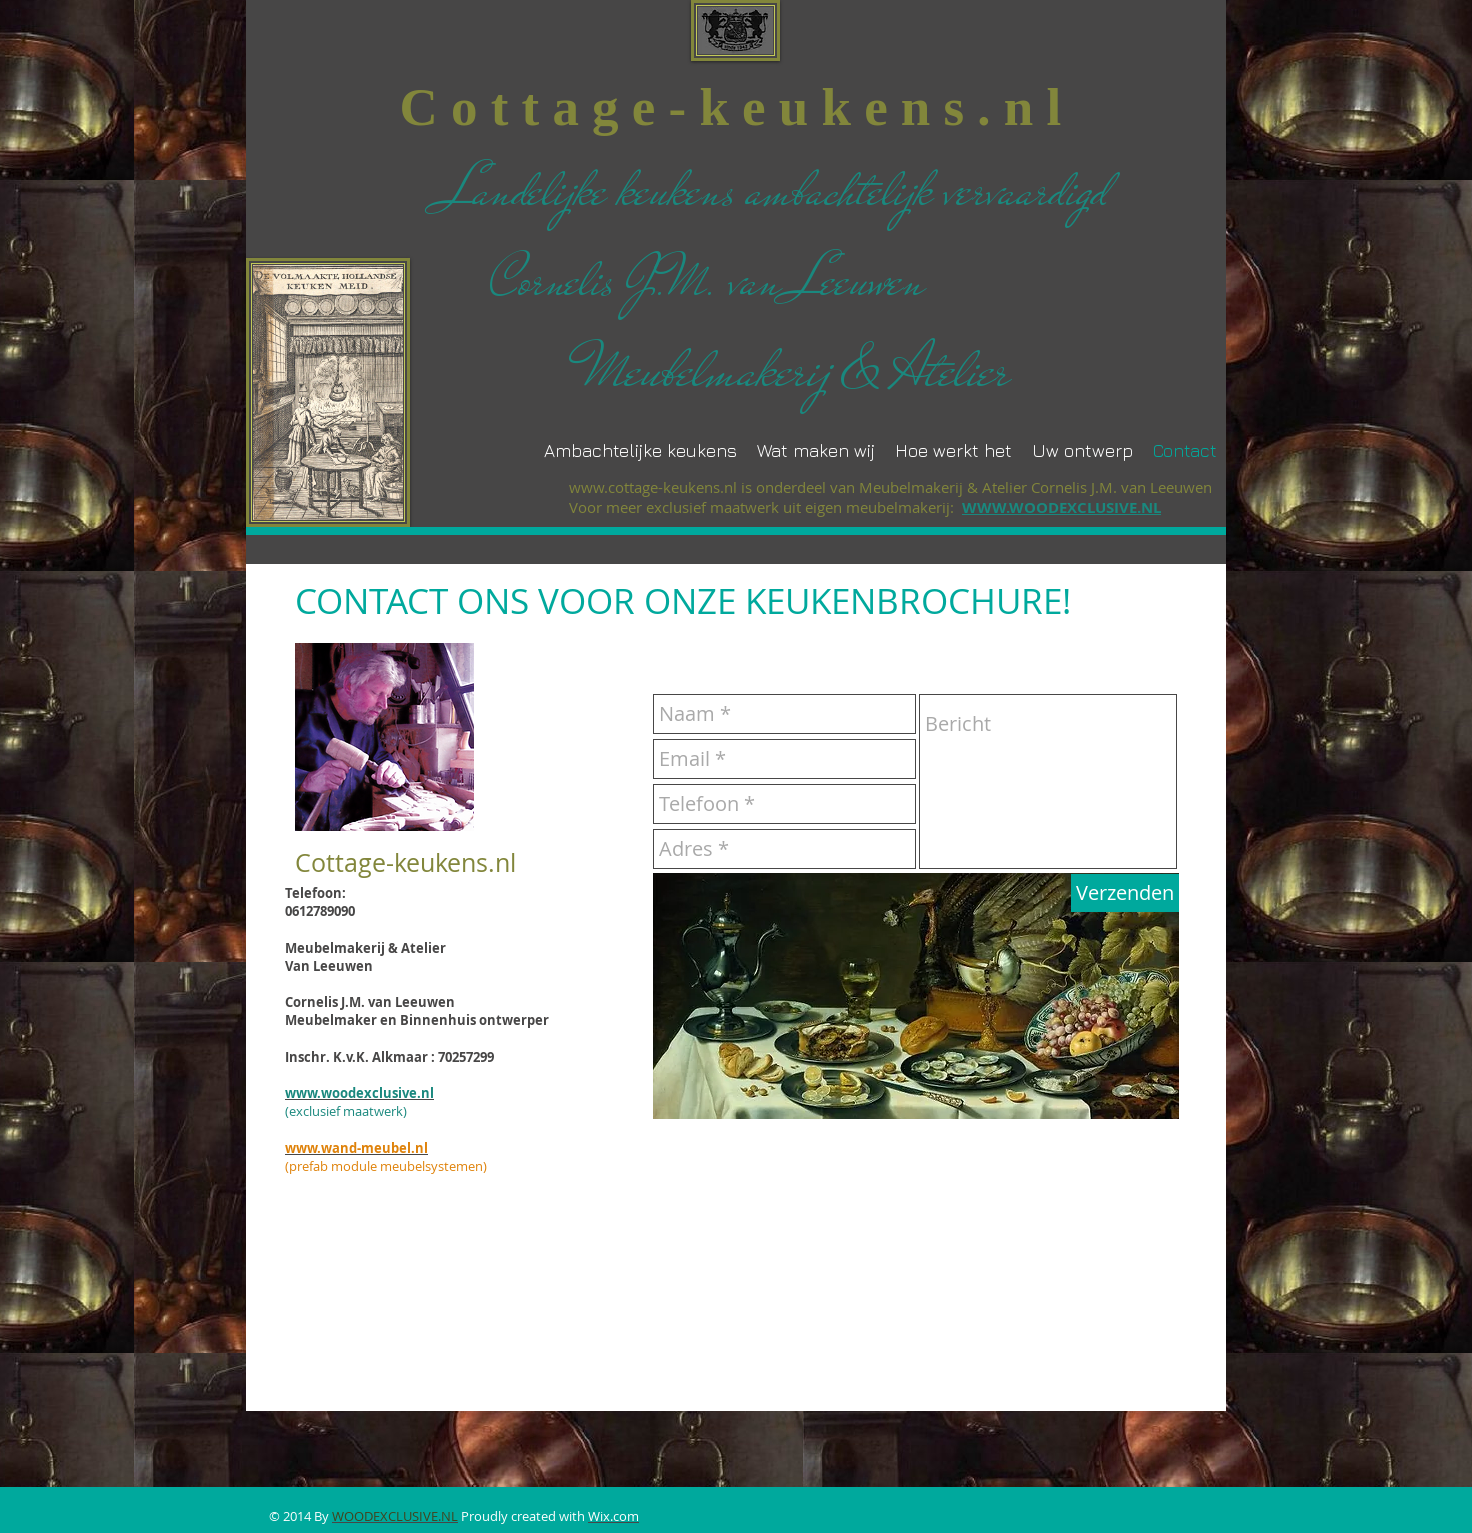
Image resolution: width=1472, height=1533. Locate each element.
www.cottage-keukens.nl (653, 487)
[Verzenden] (1125, 893)
